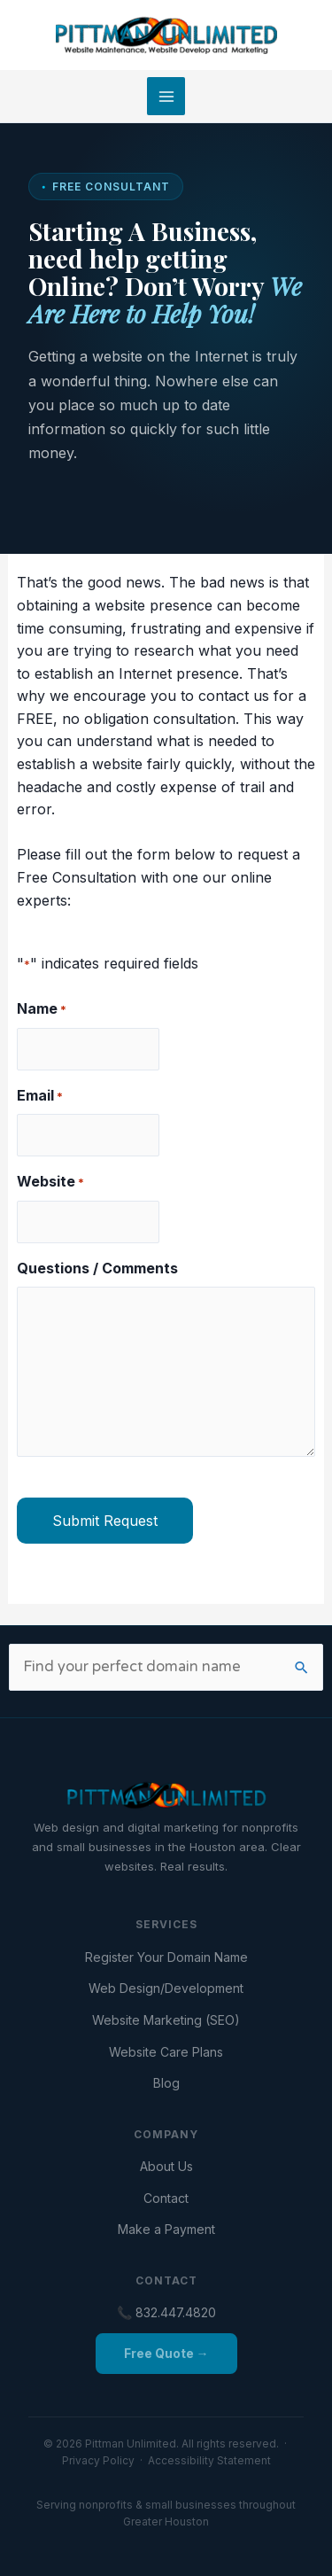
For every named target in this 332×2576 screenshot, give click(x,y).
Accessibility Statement (209, 2460)
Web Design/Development (166, 1988)
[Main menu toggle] (165, 95)
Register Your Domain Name (166, 1957)
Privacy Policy (98, 2460)
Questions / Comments (97, 1268)
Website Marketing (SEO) (166, 2019)
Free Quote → (166, 2353)
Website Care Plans (166, 2051)
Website (50, 1182)
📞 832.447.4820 (166, 2312)
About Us (166, 2166)
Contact (166, 2198)
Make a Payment (166, 2229)
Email (40, 1096)
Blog (166, 2082)
